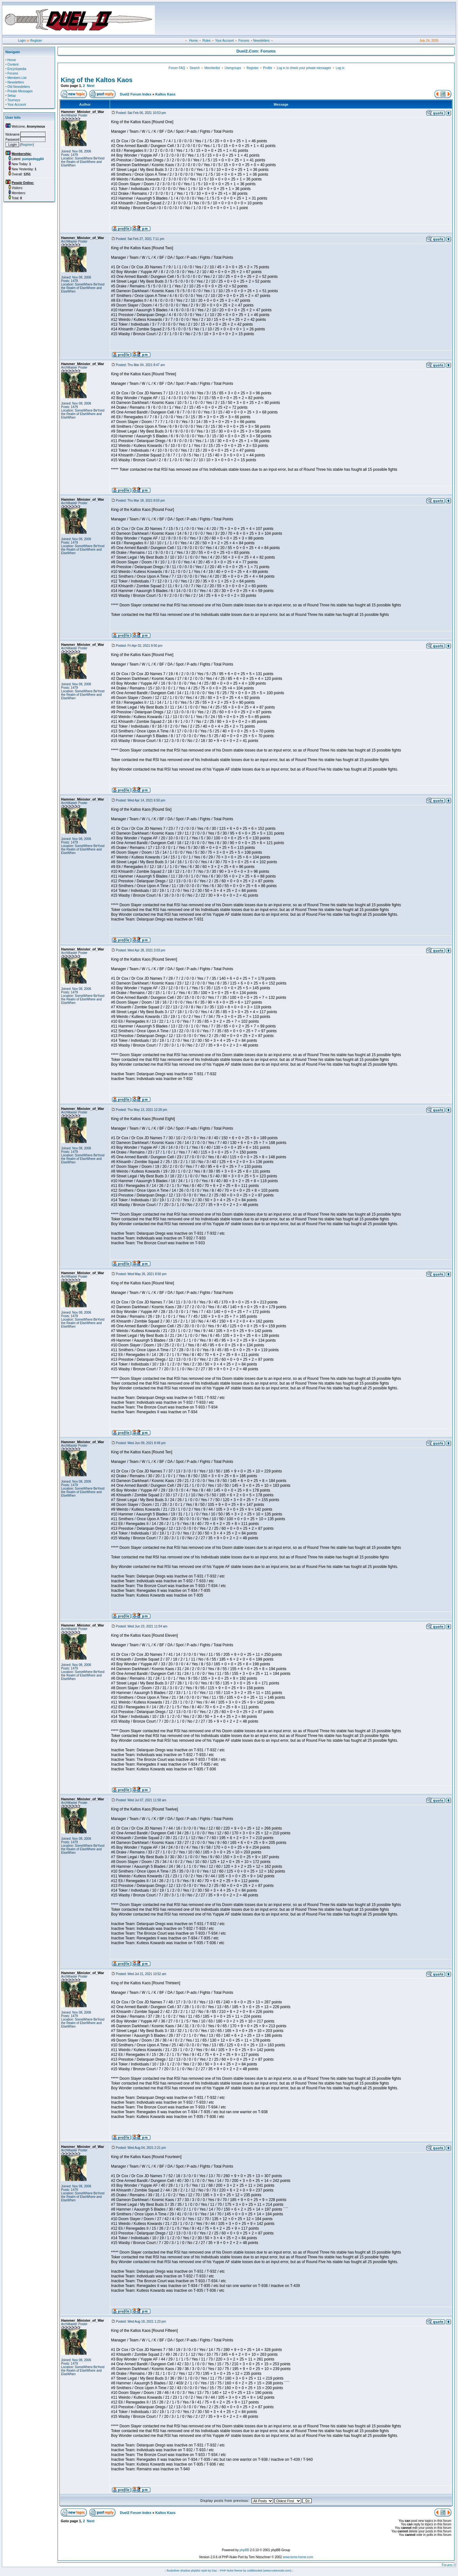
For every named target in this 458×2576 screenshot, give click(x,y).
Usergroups (233, 68)
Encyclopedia (16, 69)
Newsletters (261, 40)
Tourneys (13, 100)
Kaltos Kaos (165, 94)
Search (195, 68)
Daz (214, 2570)
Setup (11, 95)
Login (21, 40)
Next (90, 86)
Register (36, 40)
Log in (340, 68)
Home (193, 40)
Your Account (224, 40)
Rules (206, 40)
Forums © (449, 2565)
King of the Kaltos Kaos (97, 79)
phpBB (244, 2550)
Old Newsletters (18, 86)
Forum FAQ (177, 68)
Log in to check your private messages (304, 68)
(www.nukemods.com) (277, 2570)
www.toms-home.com (298, 2557)
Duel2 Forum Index (135, 94)
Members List (16, 78)
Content (12, 64)
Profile (267, 68)
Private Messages (19, 91)
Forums (244, 40)
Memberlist (212, 68)
